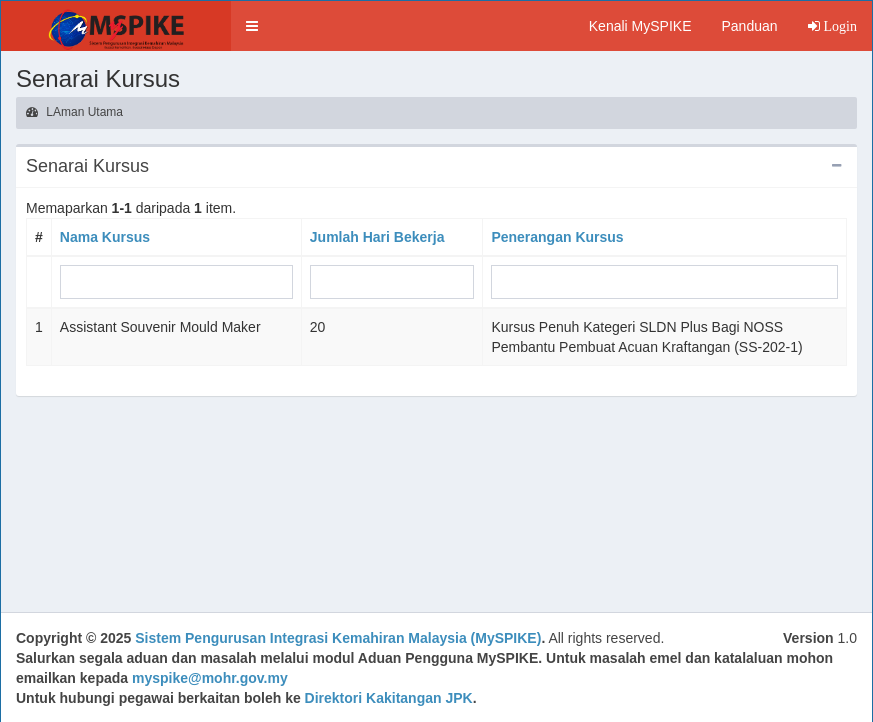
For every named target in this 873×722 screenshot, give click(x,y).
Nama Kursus (105, 237)
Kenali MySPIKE (640, 26)
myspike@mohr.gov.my (210, 678)
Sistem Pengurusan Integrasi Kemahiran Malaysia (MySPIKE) (338, 638)
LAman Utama (74, 112)
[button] (252, 26)
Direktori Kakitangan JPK (389, 698)
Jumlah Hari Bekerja (377, 237)
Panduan (749, 26)
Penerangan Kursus (557, 237)
